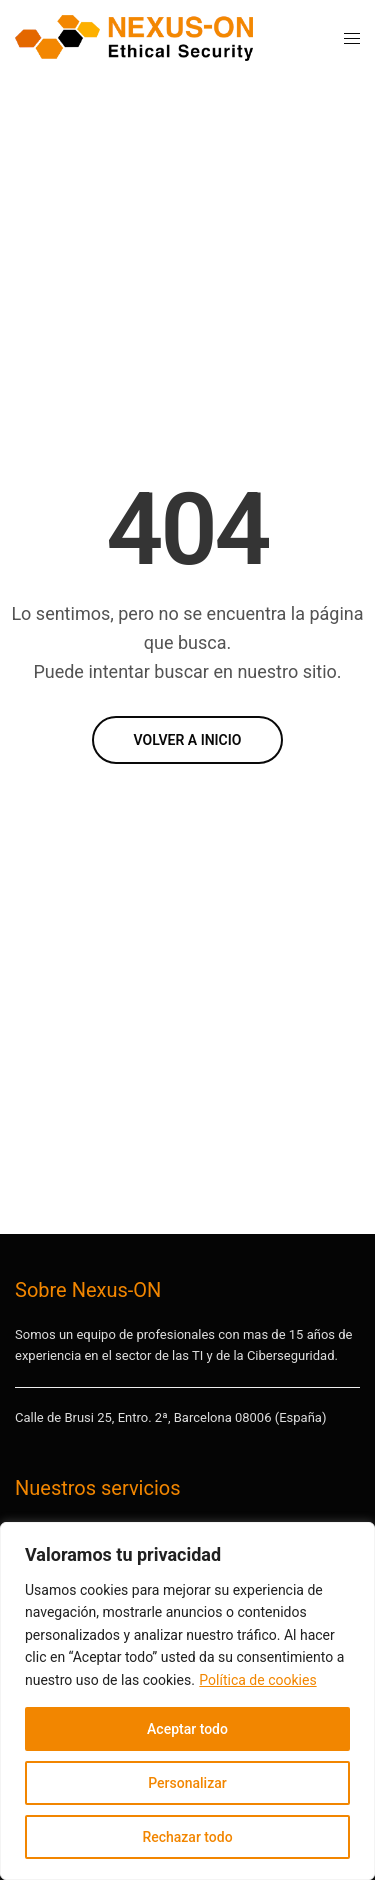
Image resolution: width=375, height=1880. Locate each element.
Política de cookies (257, 1680)
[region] (187, 1701)
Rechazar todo (187, 1837)
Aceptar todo (187, 1729)
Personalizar (187, 1783)
